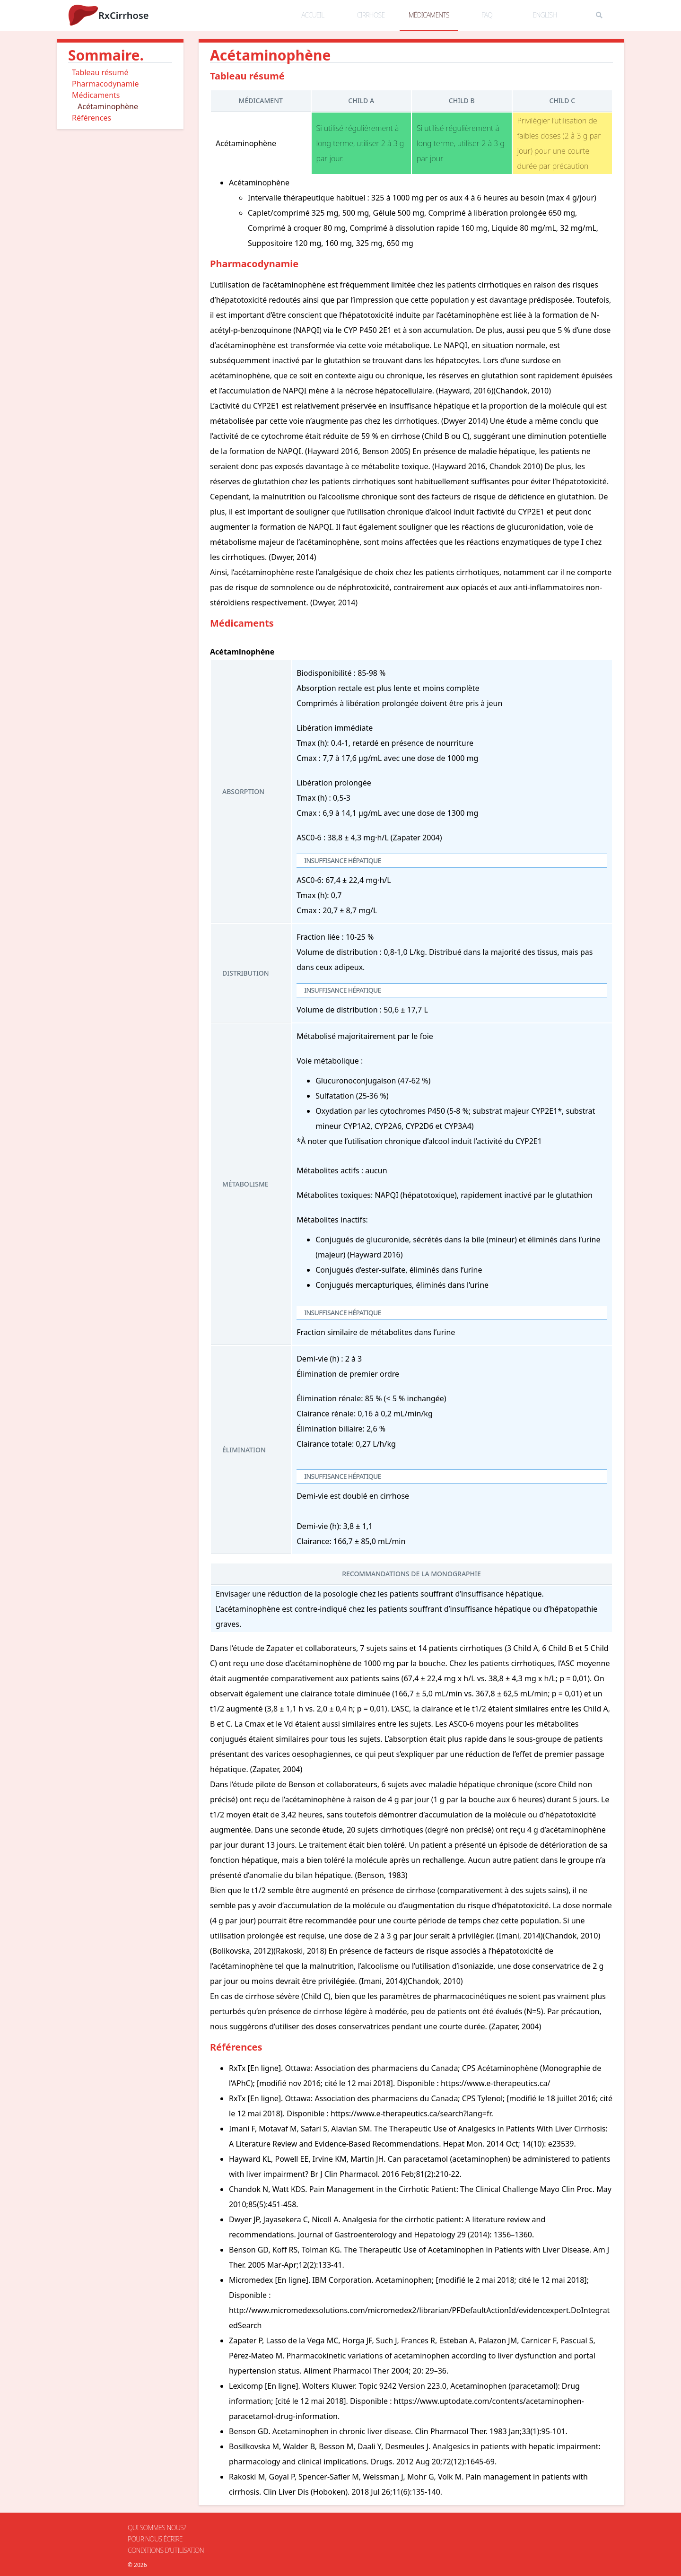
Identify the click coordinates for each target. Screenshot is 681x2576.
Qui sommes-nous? (157, 2528)
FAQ (486, 14)
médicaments (429, 14)
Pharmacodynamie (105, 84)
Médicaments (96, 95)
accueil (312, 14)
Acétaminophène (108, 106)
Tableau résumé (100, 72)
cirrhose (371, 14)
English (545, 14)
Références (91, 118)
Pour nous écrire (155, 2539)
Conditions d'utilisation (166, 2550)
